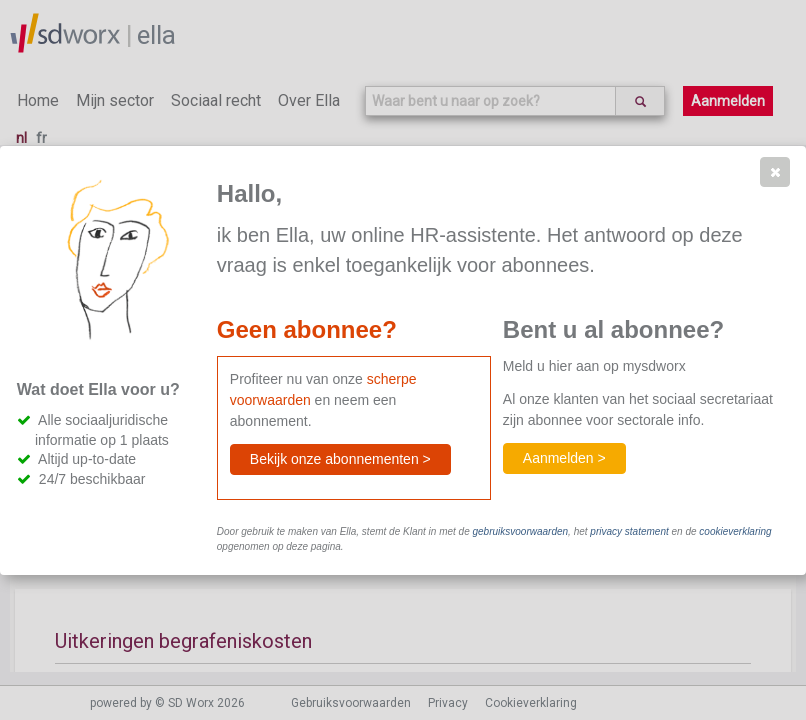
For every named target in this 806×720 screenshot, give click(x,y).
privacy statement (629, 531)
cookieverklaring (735, 531)
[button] (775, 172)
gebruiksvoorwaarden (520, 531)
